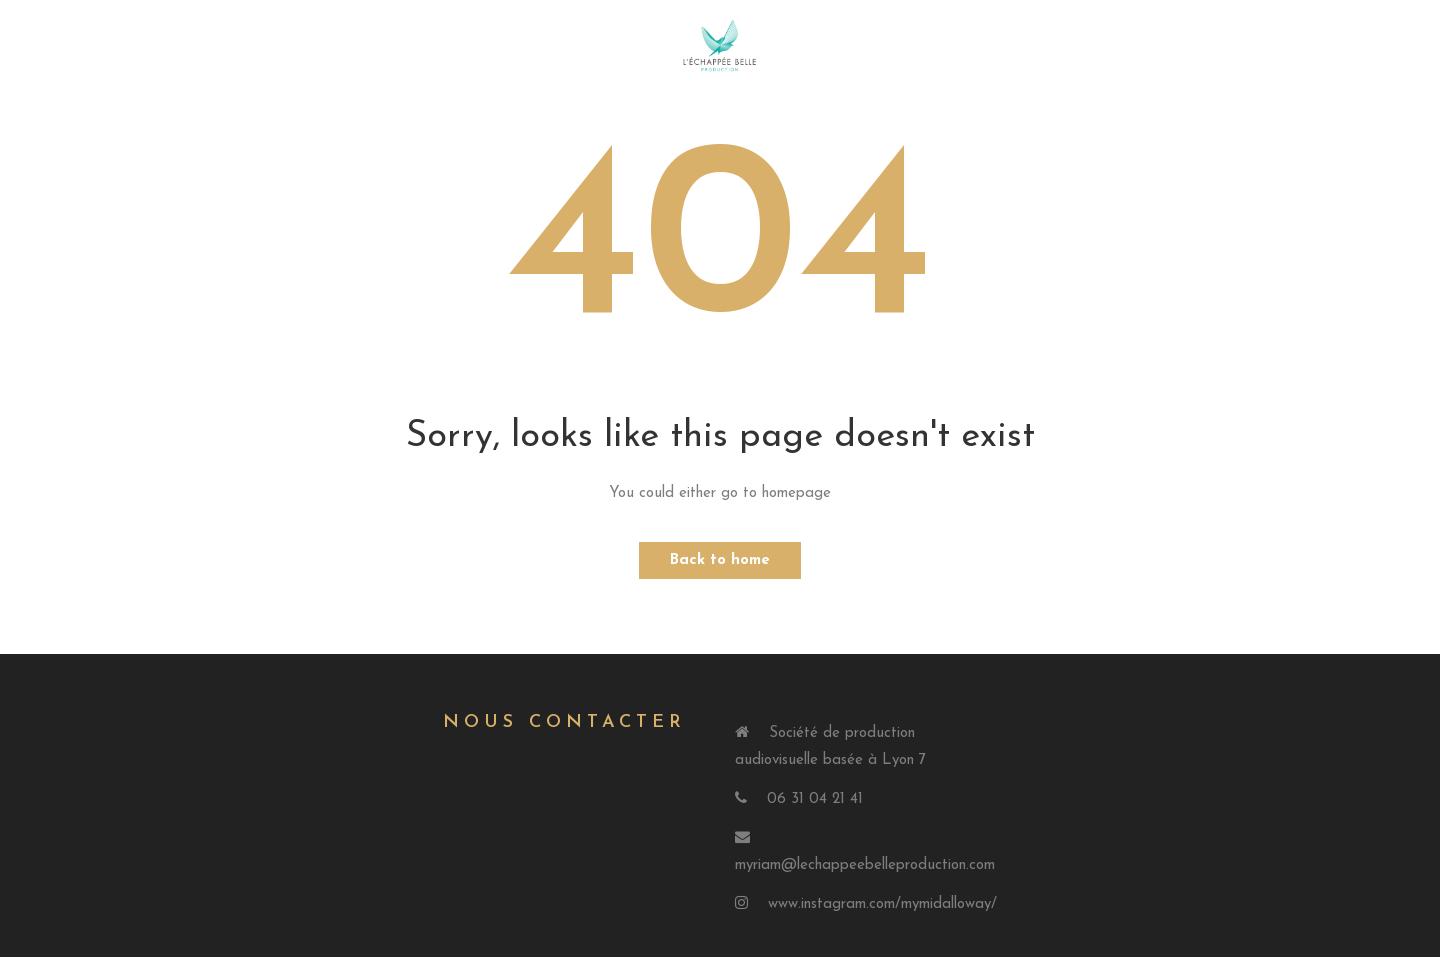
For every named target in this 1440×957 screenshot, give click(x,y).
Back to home (720, 560)
